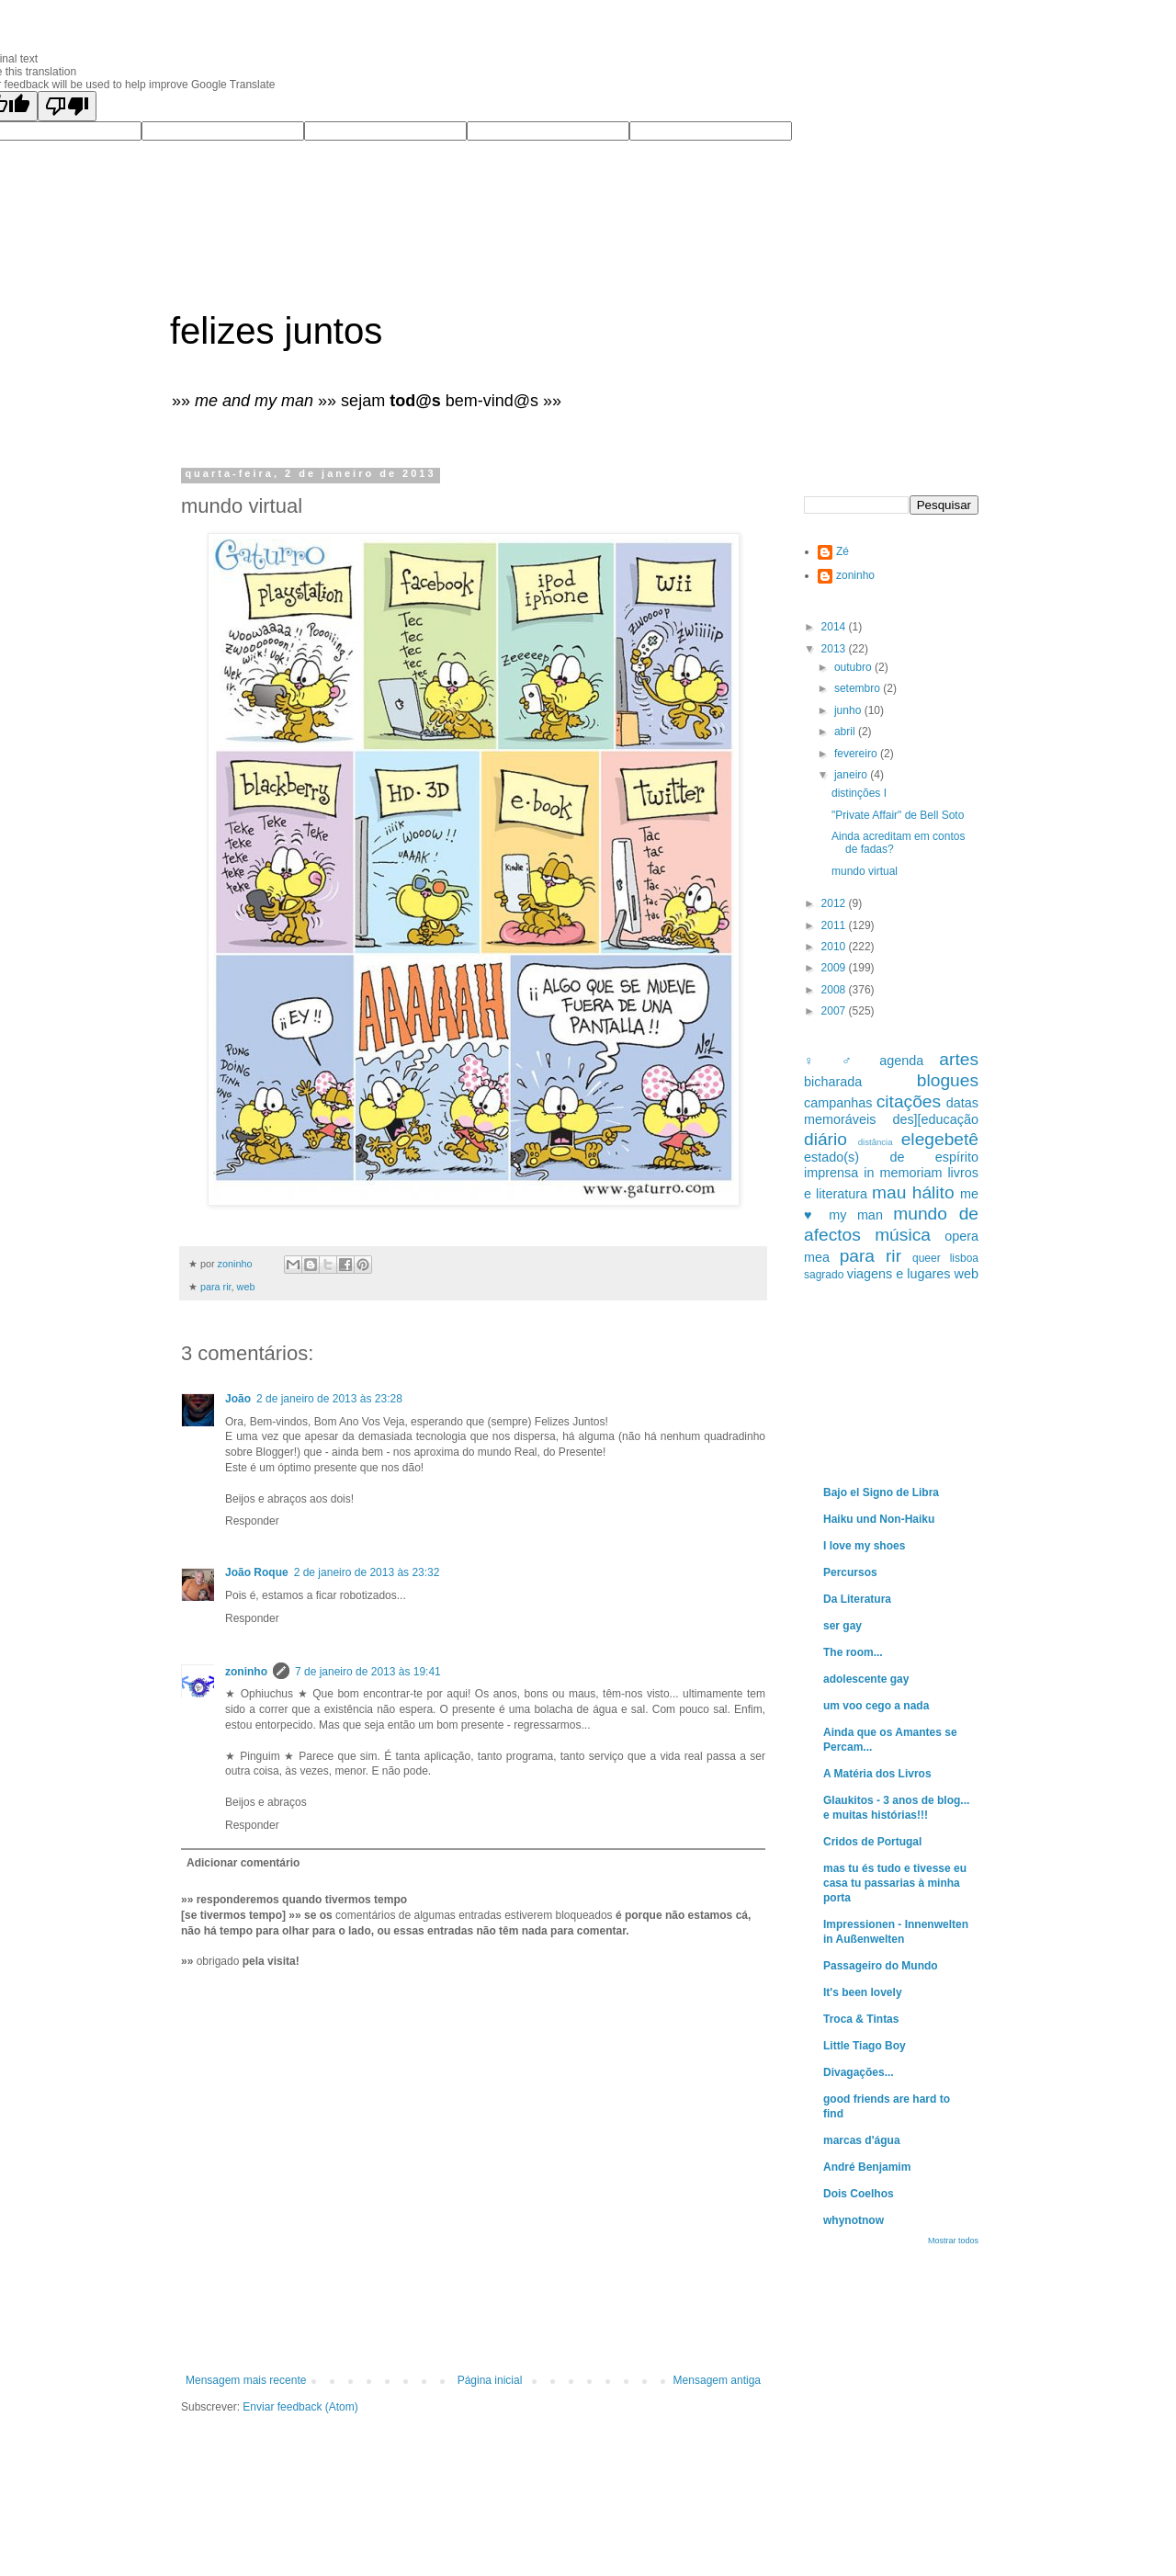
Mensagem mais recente (246, 2380)
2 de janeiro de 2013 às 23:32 (367, 1572)
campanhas (838, 1102)
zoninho (246, 1671)
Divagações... (858, 2072)
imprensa (831, 1172)
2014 (835, 626)
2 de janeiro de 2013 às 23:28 (329, 1398)
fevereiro (857, 753)
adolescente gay (866, 1679)
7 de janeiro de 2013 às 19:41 (368, 1671)
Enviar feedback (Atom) (300, 2406)
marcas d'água (861, 2140)
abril (846, 731)
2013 (835, 648)
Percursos (850, 1572)
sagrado (823, 1274)
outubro (854, 667)
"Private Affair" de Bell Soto (897, 815)
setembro (858, 688)
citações (908, 1101)
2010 (835, 946)
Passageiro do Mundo (880, 1965)
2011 (835, 925)
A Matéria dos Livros (877, 1773)
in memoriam (903, 1172)
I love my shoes (864, 1545)
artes (958, 1059)
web (246, 1286)
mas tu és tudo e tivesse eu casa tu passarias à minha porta (895, 1883)
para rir (216, 1286)
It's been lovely (862, 1992)
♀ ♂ (834, 1060)
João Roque (256, 1572)
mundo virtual (864, 871)
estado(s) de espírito (891, 1157)
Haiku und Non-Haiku (878, 1519)
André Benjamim (866, 2167)
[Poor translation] (67, 106)
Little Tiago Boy (864, 2045)
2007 (835, 1010)
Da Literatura (857, 1599)
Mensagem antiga (717, 2380)
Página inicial (490, 2380)
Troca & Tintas (861, 2019)
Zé (842, 551)
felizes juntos (276, 331)
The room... (853, 1652)
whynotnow (853, 2220)
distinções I (859, 793)
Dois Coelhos (858, 2193)
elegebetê (939, 1139)
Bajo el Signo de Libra (881, 1492)
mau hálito (913, 1192)
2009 (835, 967)
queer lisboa (945, 1258)
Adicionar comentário (243, 1862)
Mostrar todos (953, 2240)
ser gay (842, 1625)
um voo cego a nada (876, 1705)
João (238, 1398)
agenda (901, 1060)
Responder (252, 1521)
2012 (835, 903)
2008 (835, 989)
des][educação (935, 1119)
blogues (947, 1080)
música (903, 1234)
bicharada (833, 1081)
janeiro (852, 774)
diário (825, 1139)
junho (849, 710)
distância (875, 1142)
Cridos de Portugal (872, 1841)
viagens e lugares (899, 1273)
